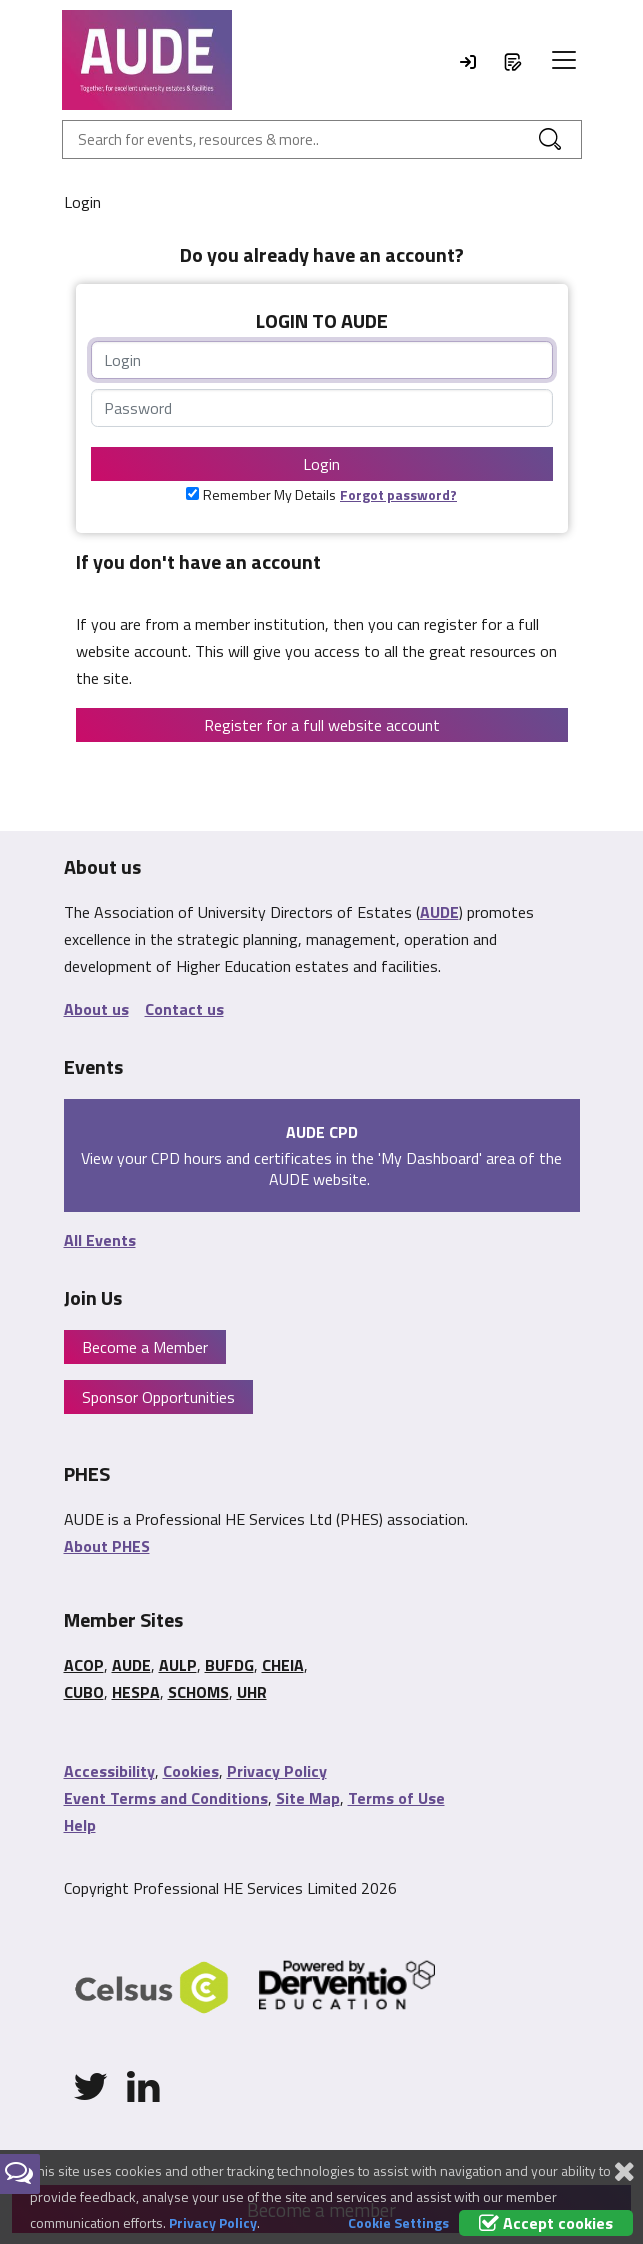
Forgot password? (398, 494)
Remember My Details (269, 494)
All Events (100, 1240)
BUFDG (229, 1665)
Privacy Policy (277, 1771)
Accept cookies (546, 2223)
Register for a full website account (322, 725)
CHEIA (283, 1665)
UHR (252, 1692)
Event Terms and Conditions (166, 1798)
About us (96, 1009)
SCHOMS (198, 1692)
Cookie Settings (398, 2222)
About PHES (107, 1546)
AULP (178, 1665)
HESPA (136, 1692)
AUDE (439, 912)
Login (321, 464)
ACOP (84, 1665)
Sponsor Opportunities (158, 1397)
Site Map (308, 1798)
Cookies (191, 1771)
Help (80, 1825)
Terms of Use (396, 1798)
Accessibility (109, 1771)
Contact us (184, 1009)
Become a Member (145, 1347)
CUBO (84, 1692)
